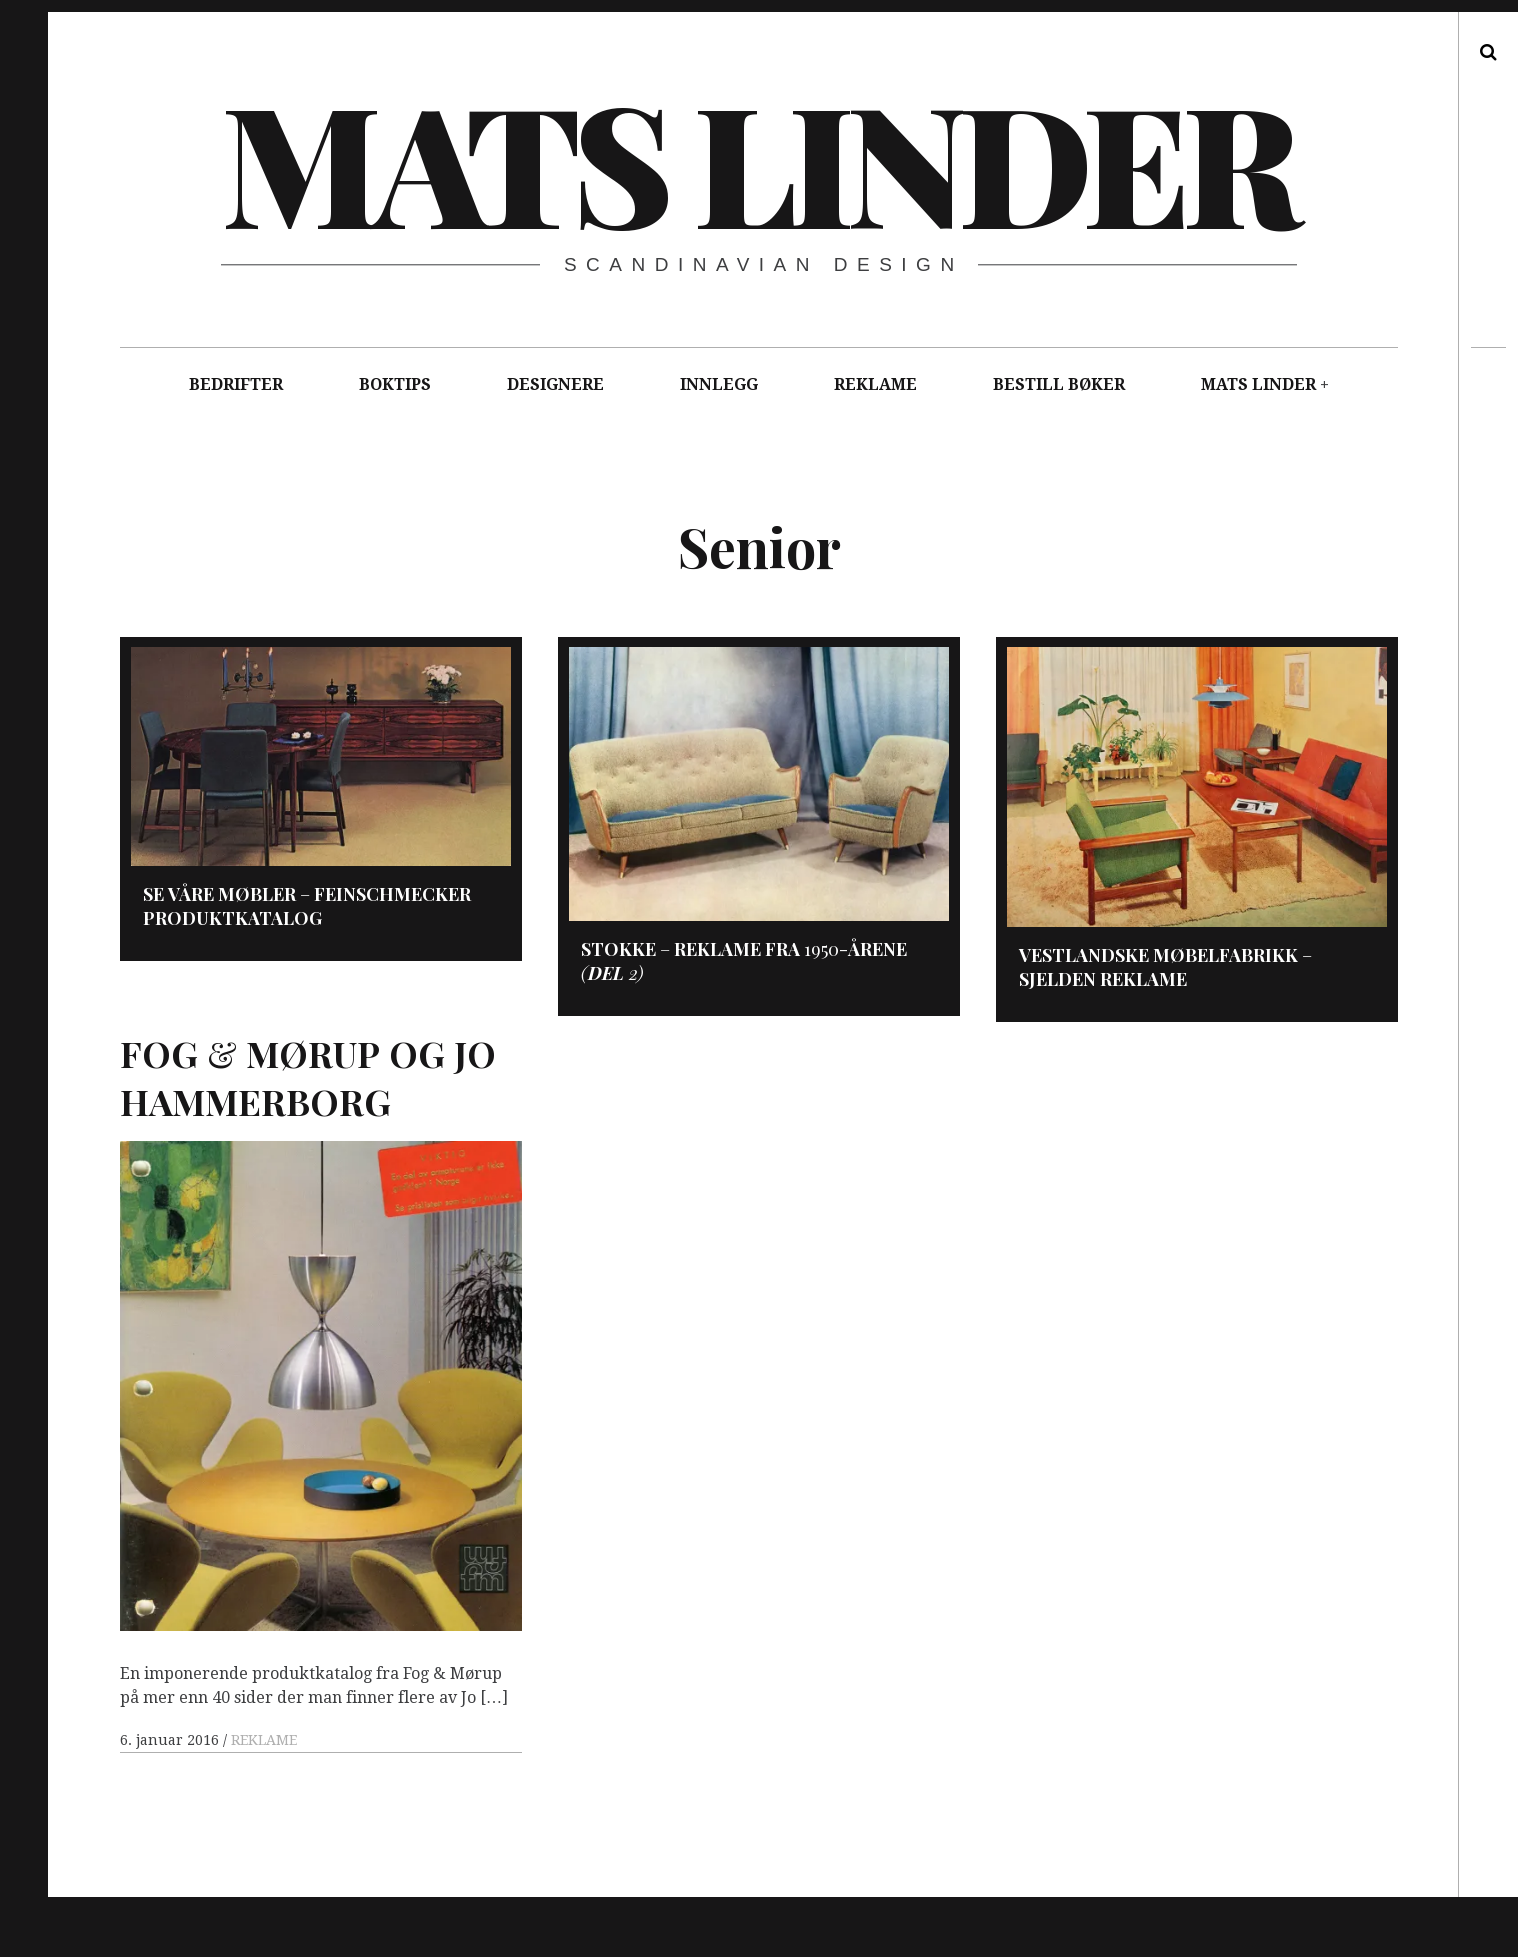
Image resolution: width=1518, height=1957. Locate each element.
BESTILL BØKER (1059, 384)
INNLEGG (719, 384)
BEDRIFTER (236, 384)
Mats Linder (757, 160)
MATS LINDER (1258, 384)
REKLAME (875, 384)
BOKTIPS (395, 384)
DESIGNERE (555, 384)
